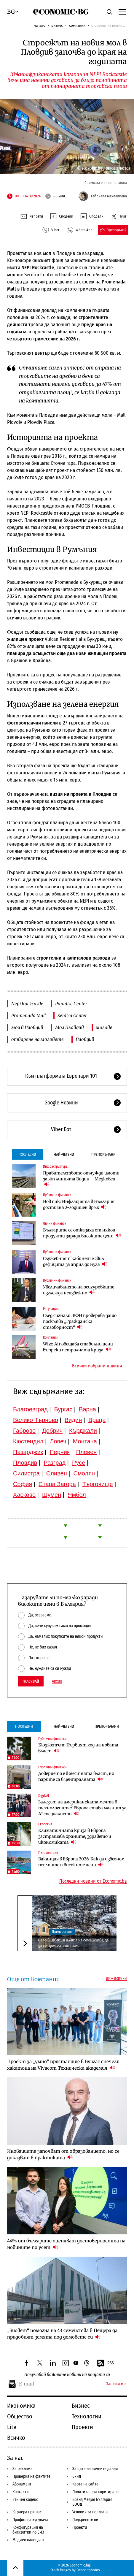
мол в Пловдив (27, 1027)
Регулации (50, 1309)
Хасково (24, 1494)
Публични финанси (57, 1195)
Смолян (84, 1473)
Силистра (26, 1473)
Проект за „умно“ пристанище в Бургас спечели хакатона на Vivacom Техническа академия (63, 2065)
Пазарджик (28, 1452)
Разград (55, 1462)
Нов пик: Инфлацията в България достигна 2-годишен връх (78, 1204)
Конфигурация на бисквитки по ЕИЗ (28, 2530)
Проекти (82, 2427)
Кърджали (83, 1430)
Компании (77, 25)
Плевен (86, 1452)
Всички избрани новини (97, 1366)
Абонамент (21, 2484)
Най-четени (64, 1154)
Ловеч (58, 1441)
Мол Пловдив (69, 1027)
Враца (97, 1420)
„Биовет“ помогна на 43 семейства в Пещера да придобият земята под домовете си (62, 2334)
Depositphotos (88, 2570)
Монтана (85, 1441)
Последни (27, 1154)
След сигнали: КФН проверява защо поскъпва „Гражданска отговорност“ (80, 1321)
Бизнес (57, 25)
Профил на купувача (30, 2519)
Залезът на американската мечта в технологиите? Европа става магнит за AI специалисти (82, 1807)
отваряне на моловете (37, 1039)
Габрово (24, 1430)
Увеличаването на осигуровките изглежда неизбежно (78, 1290)
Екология (45, 1824)
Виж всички (116, 1978)
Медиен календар (28, 2539)
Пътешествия (48, 1853)
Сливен (56, 1473)
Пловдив (85, 1039)
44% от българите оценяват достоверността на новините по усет (66, 2244)
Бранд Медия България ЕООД (92, 2502)
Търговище (97, 1484)
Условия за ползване (90, 2512)
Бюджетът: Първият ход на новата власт (78, 1748)
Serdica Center (72, 1015)
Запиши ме (116, 2384)
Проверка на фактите (31, 2476)
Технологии (86, 2416)
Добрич (52, 1430)
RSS (105, 2363)
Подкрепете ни (85, 2519)
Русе (78, 1462)
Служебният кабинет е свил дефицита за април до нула (75, 1261)
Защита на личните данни (95, 2468)
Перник (60, 1452)
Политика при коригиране (95, 2491)
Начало (39, 25)
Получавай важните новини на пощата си (67, 2374)
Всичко (16, 2438)
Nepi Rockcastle (27, 1003)
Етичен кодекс (25, 2499)
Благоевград (30, 1409)
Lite (11, 2427)
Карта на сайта (85, 2484)
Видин (73, 1420)
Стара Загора (57, 1484)
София (22, 1484)
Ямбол (77, 1494)
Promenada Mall (28, 1015)
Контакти (20, 2491)
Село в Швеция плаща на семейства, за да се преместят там (73, 1943)
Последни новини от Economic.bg (93, 1881)
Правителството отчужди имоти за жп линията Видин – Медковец (81, 1179)
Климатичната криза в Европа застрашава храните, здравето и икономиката (74, 1836)
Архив (57, 1681)
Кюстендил (28, 1441)
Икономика (21, 2406)
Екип (76, 2476)
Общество (19, 2416)
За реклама (22, 2468)
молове (104, 1027)
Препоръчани (103, 1154)
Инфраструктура (55, 1166)
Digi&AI (43, 1796)
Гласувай (31, 1681)
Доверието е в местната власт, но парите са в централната (76, 1776)
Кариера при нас (27, 2512)
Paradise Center (71, 1003)
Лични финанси (54, 1223)
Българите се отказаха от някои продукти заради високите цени (82, 1233)
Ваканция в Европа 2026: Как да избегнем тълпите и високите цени (81, 1862)
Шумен (51, 1494)
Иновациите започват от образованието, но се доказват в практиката (63, 2154)
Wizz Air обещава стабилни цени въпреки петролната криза (78, 1347)
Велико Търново (35, 1420)
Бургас (63, 1409)
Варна (87, 1409)
